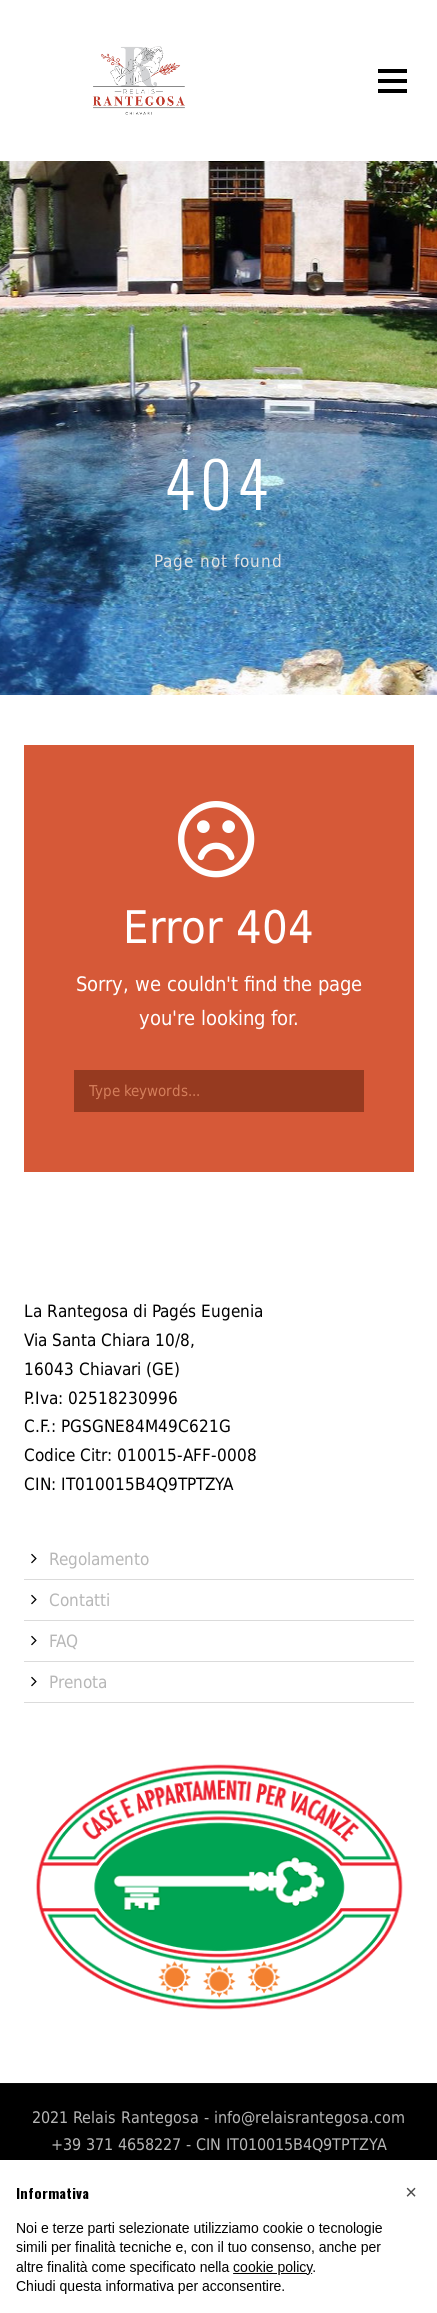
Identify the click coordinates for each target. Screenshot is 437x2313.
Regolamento (99, 1559)
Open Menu (392, 80)
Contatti (79, 1600)
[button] (411, 2192)
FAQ (63, 1641)
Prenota (78, 1682)
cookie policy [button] (272, 2267)
